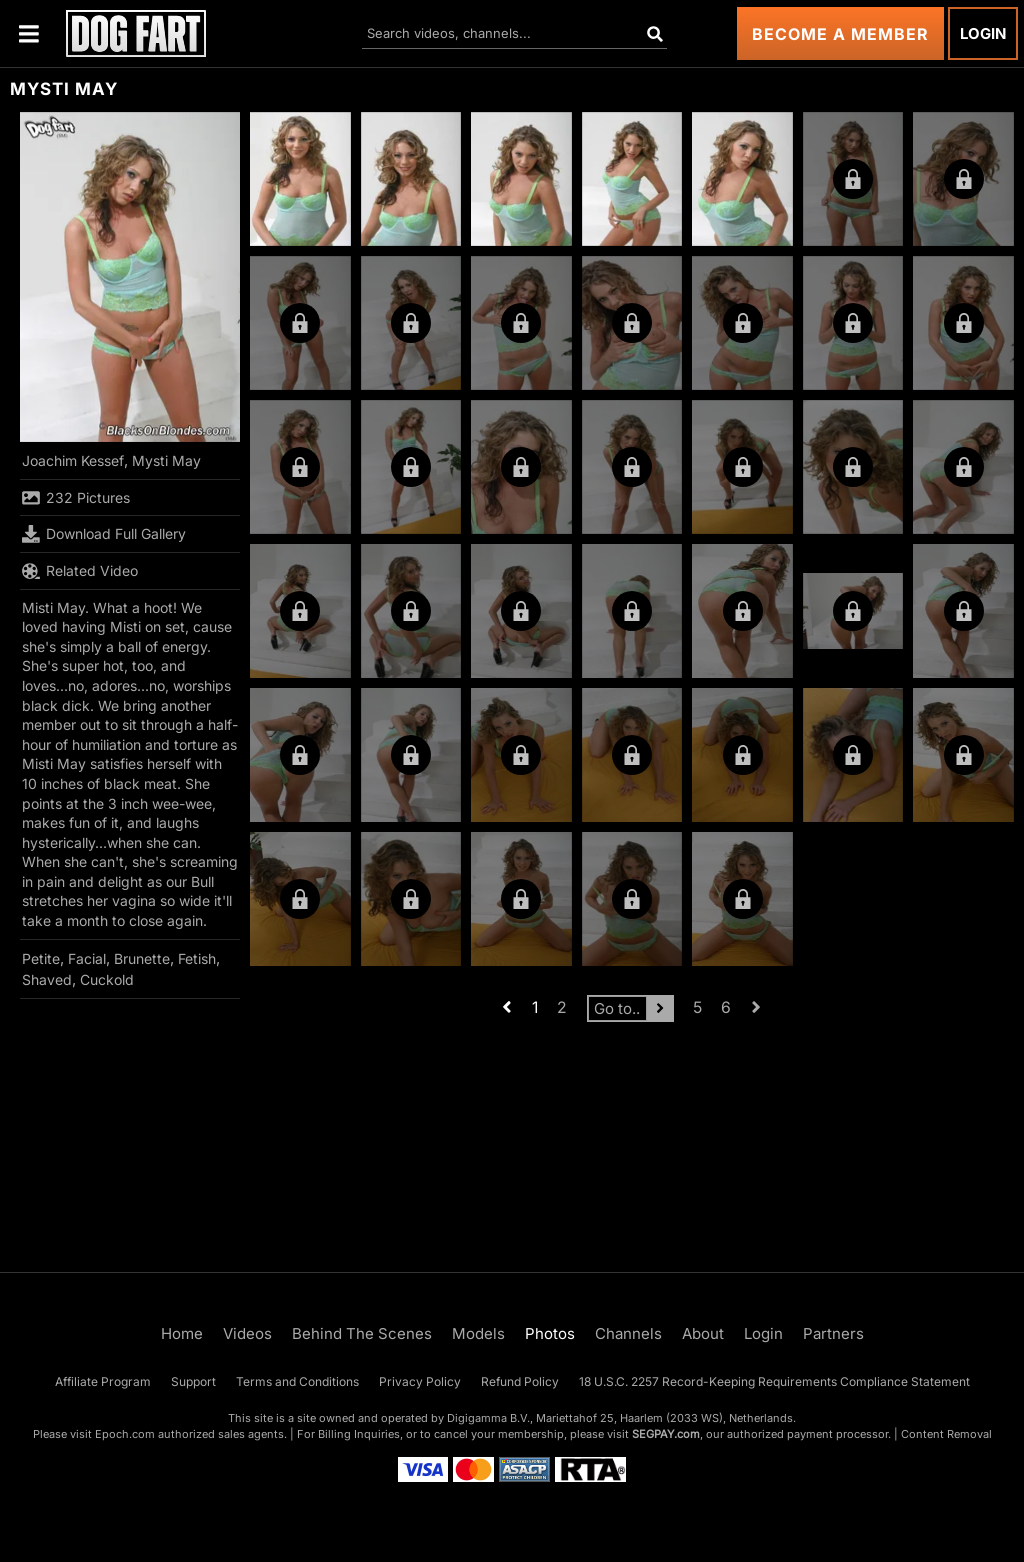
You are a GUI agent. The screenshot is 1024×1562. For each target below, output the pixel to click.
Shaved (47, 979)
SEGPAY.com (666, 1434)
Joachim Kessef (73, 460)
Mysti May (166, 460)
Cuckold (107, 979)
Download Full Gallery (104, 534)
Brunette (142, 958)
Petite (41, 958)
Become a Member (840, 34)
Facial (87, 958)
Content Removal (946, 1434)
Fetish (197, 958)
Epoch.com (125, 1434)
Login (983, 33)
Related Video (80, 571)
